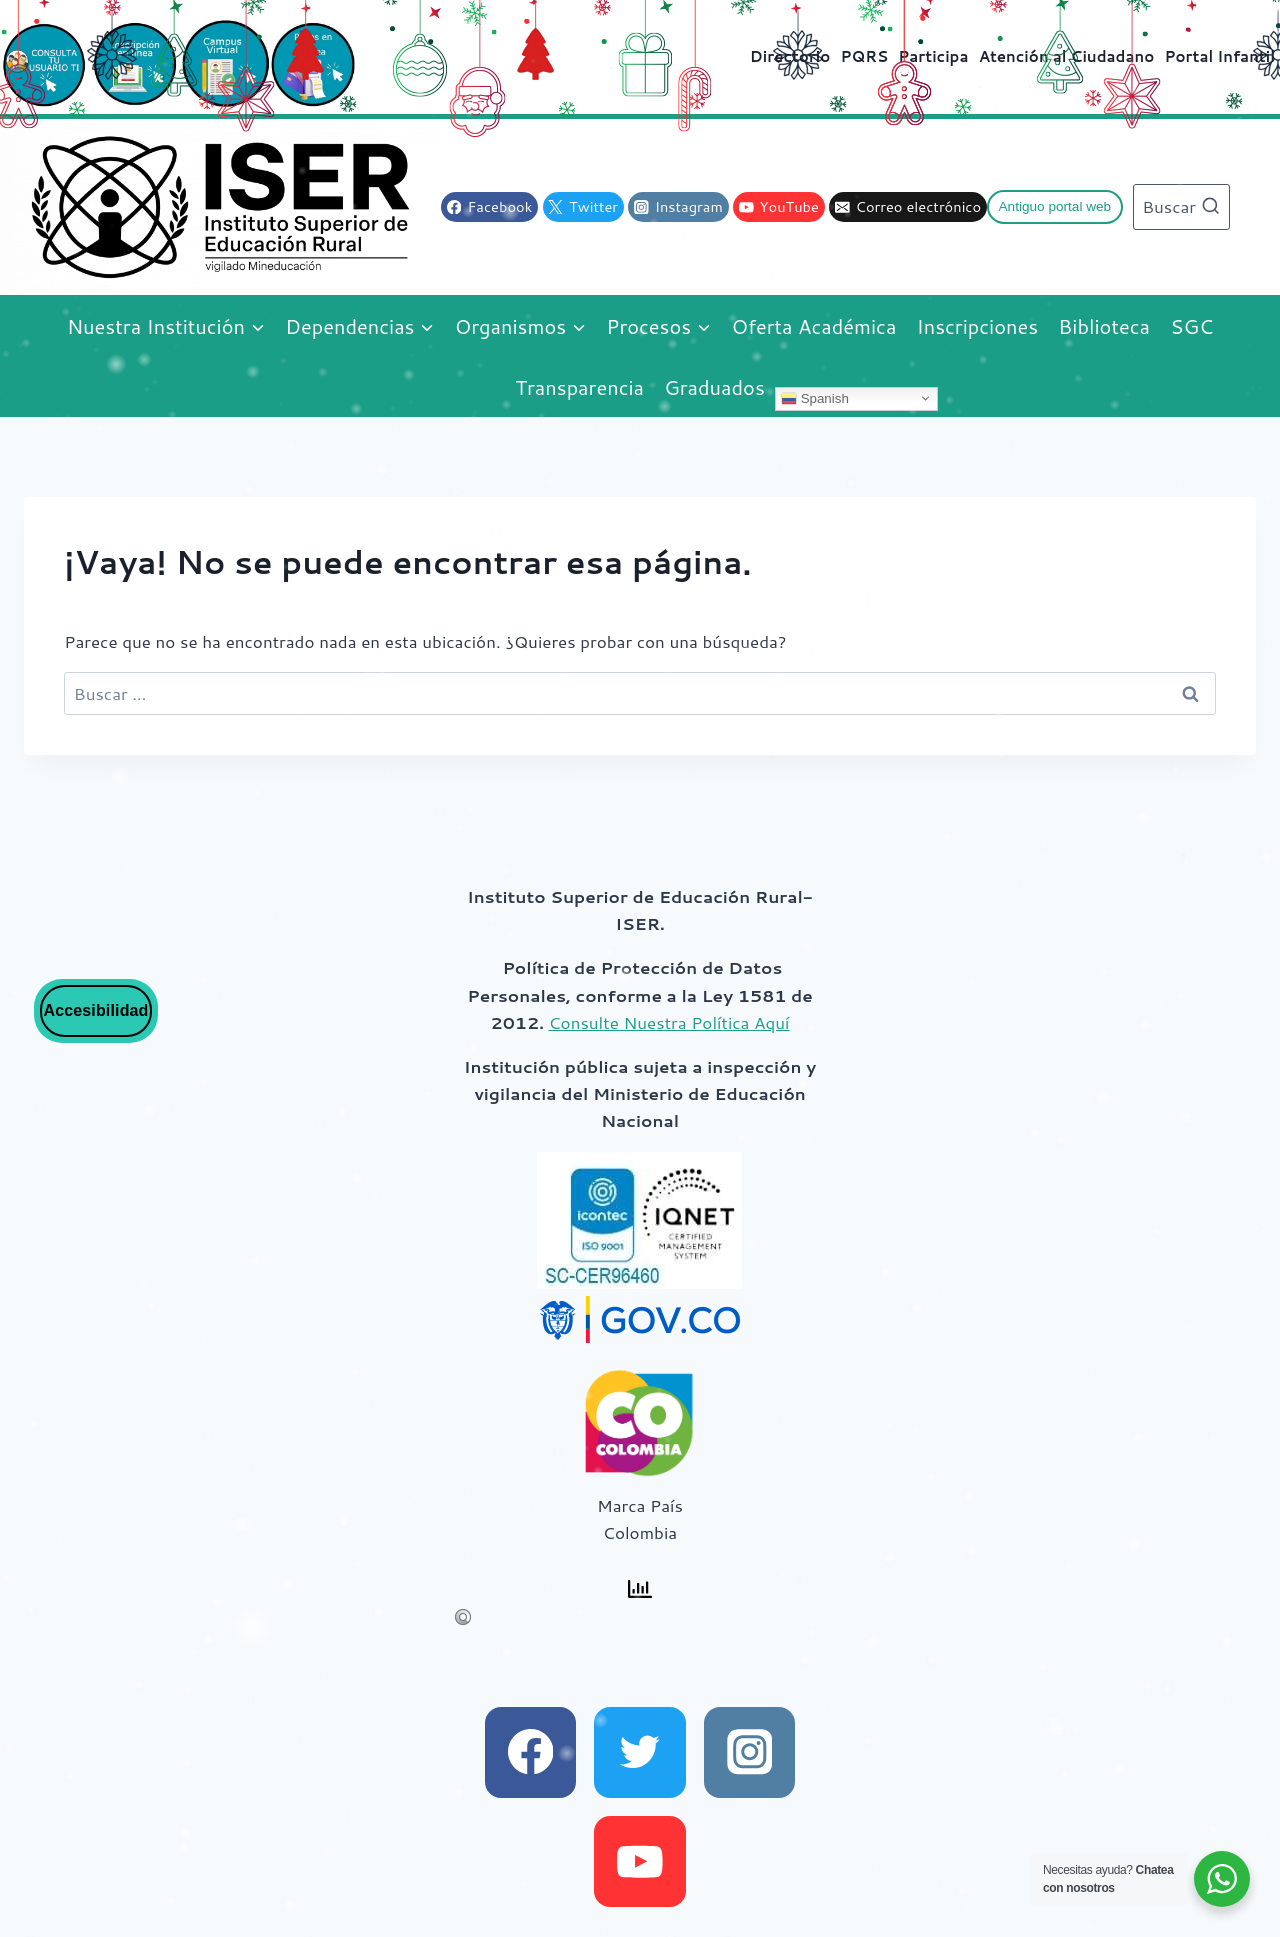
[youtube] (639, 1861)
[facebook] (530, 1752)
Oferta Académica (813, 326)
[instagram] (749, 1752)
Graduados (714, 387)
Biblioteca (1104, 326)
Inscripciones (978, 326)
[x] (639, 1752)
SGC (1191, 326)
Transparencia (579, 387)
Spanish (815, 398)
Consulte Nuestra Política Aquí (669, 1022)
